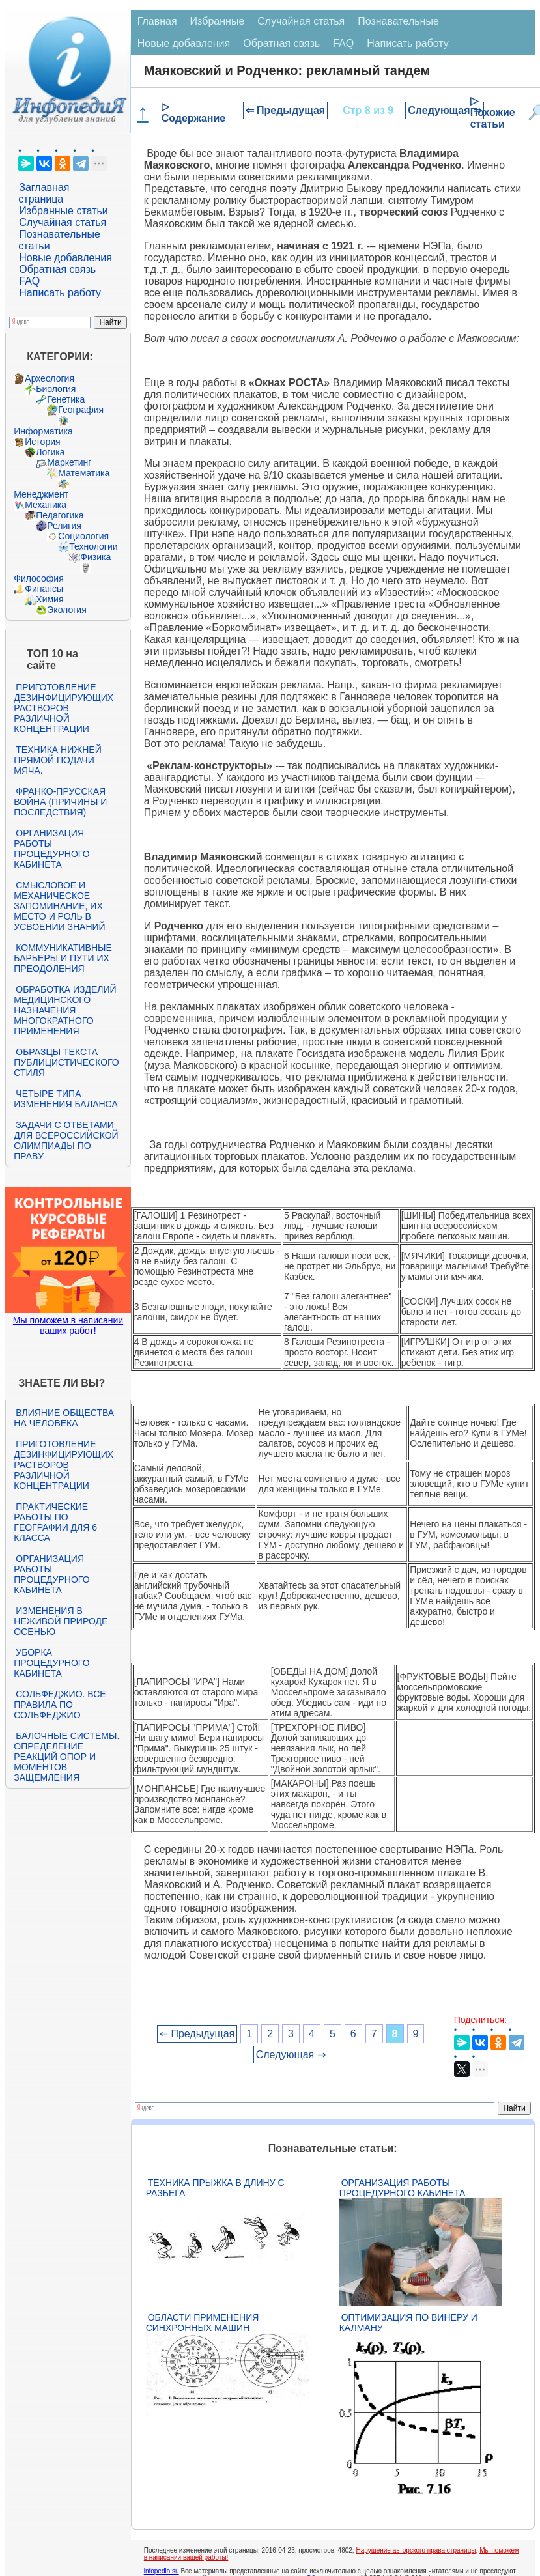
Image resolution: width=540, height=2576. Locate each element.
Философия (38, 578)
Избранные (217, 21)
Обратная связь (57, 269)
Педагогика (59, 515)
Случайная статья (62, 222)
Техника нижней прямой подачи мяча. (57, 760)
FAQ (29, 281)
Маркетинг (69, 462)
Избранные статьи (63, 210)
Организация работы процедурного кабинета (51, 849)
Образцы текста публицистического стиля (66, 1062)
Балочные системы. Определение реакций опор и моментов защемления (66, 1757)
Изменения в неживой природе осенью (60, 1621)
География (81, 409)
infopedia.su (161, 2571)
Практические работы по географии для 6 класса (55, 1522)
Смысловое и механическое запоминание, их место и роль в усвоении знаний (59, 906)
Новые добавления (65, 257)
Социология (83, 536)
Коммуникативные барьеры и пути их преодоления (62, 958)
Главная (157, 21)
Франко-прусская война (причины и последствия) (60, 801)
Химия (49, 599)
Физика (95, 557)
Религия (64, 525)
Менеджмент (41, 494)
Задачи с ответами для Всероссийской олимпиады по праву (66, 1140)
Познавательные (398, 21)
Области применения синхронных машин (202, 2322)
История (42, 441)
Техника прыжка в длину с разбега (215, 2187)
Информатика (43, 431)
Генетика (66, 399)
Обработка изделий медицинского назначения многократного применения (65, 1010)
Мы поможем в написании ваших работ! (68, 1325)
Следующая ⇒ (444, 110)
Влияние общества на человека (64, 1418)
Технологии (93, 546)
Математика (83, 473)
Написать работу (60, 292)
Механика (45, 505)
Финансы (44, 589)
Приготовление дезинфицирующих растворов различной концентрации (63, 708)
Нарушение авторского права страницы (416, 2550)
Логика (50, 452)
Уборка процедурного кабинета (51, 1662)
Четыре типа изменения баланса (65, 1098)
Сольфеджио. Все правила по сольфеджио (60, 1704)
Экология (66, 609)
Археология (49, 378)
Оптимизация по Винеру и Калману (408, 2322)
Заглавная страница (43, 193)
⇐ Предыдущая (286, 110)
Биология (56, 389)
